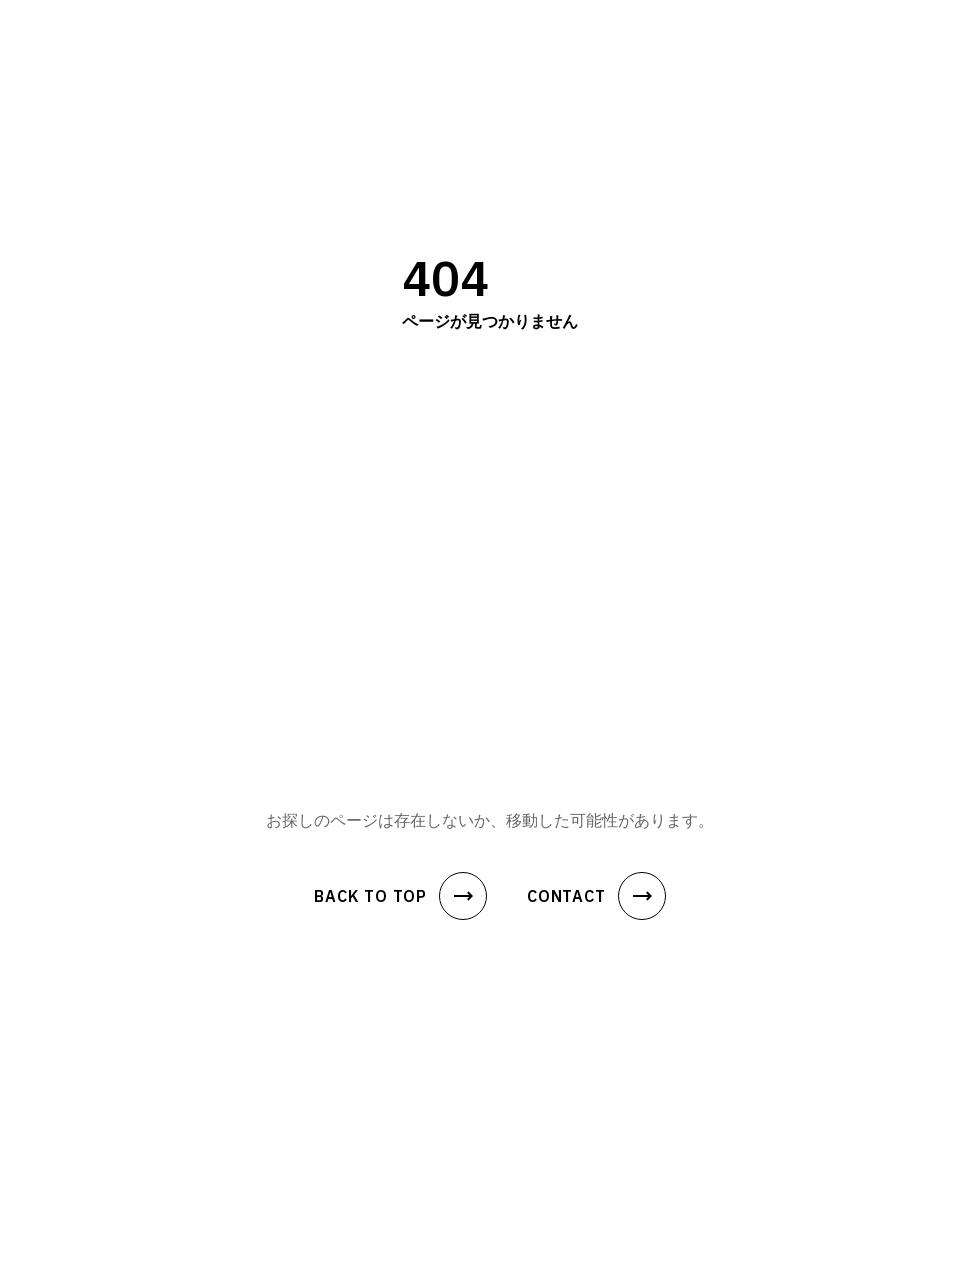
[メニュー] (924, 33)
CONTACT (596, 896)
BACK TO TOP (400, 896)
